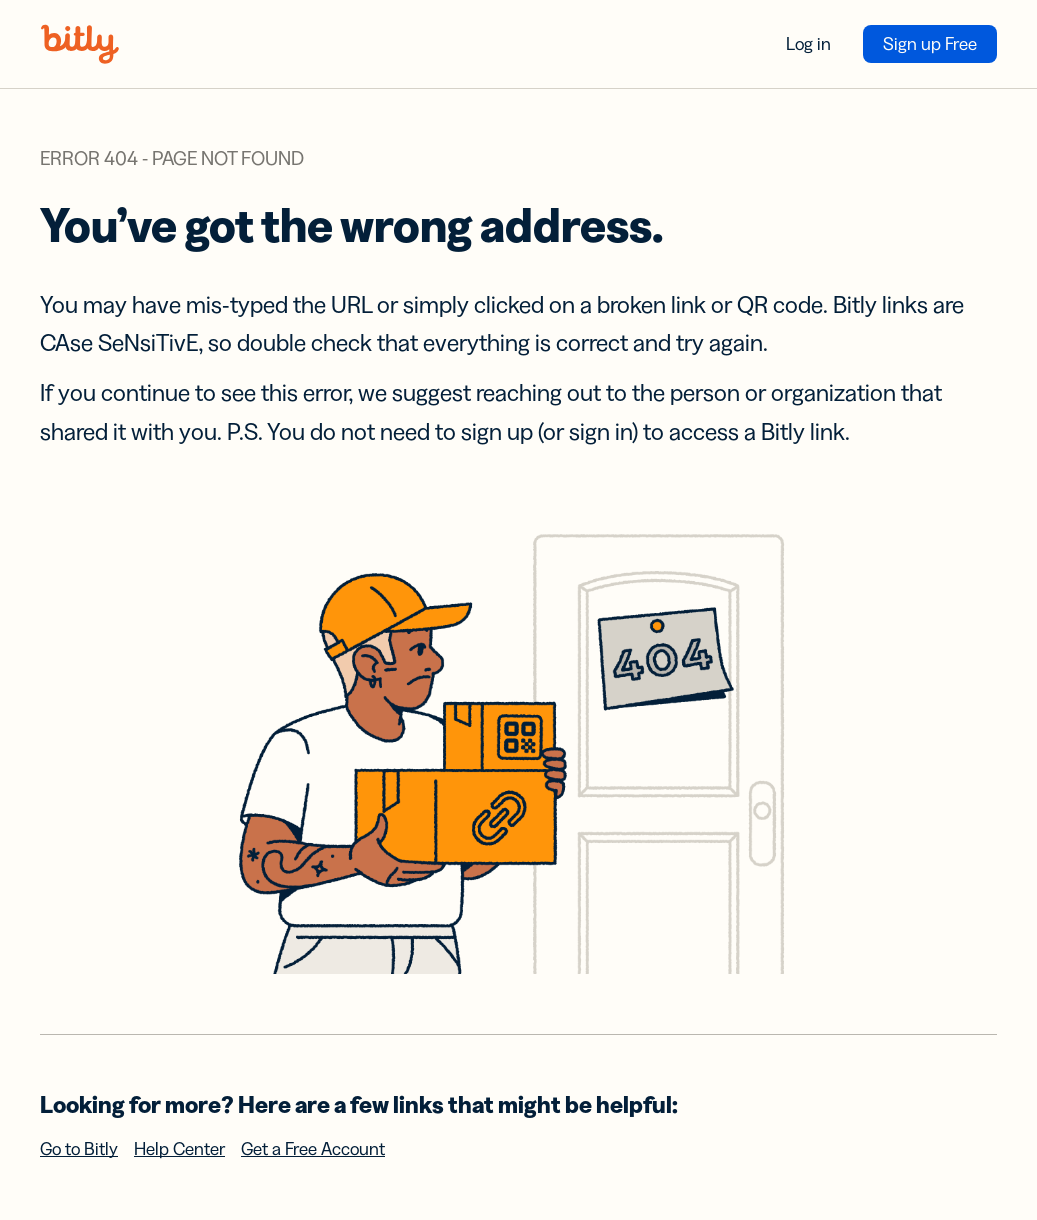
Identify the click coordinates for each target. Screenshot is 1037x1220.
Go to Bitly (79, 1149)
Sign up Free (930, 44)
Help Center (179, 1149)
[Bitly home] (80, 44)
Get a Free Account (313, 1149)
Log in (808, 44)
